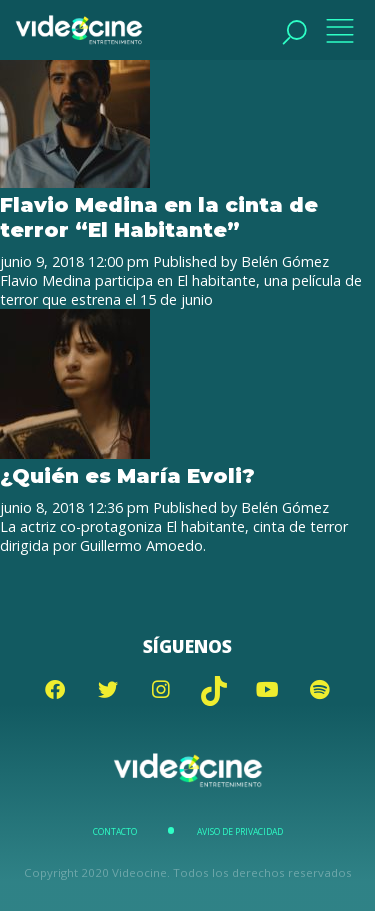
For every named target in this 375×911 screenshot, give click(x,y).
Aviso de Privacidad (240, 832)
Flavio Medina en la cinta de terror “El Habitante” (159, 217)
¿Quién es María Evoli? (127, 475)
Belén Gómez (285, 261)
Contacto (115, 832)
